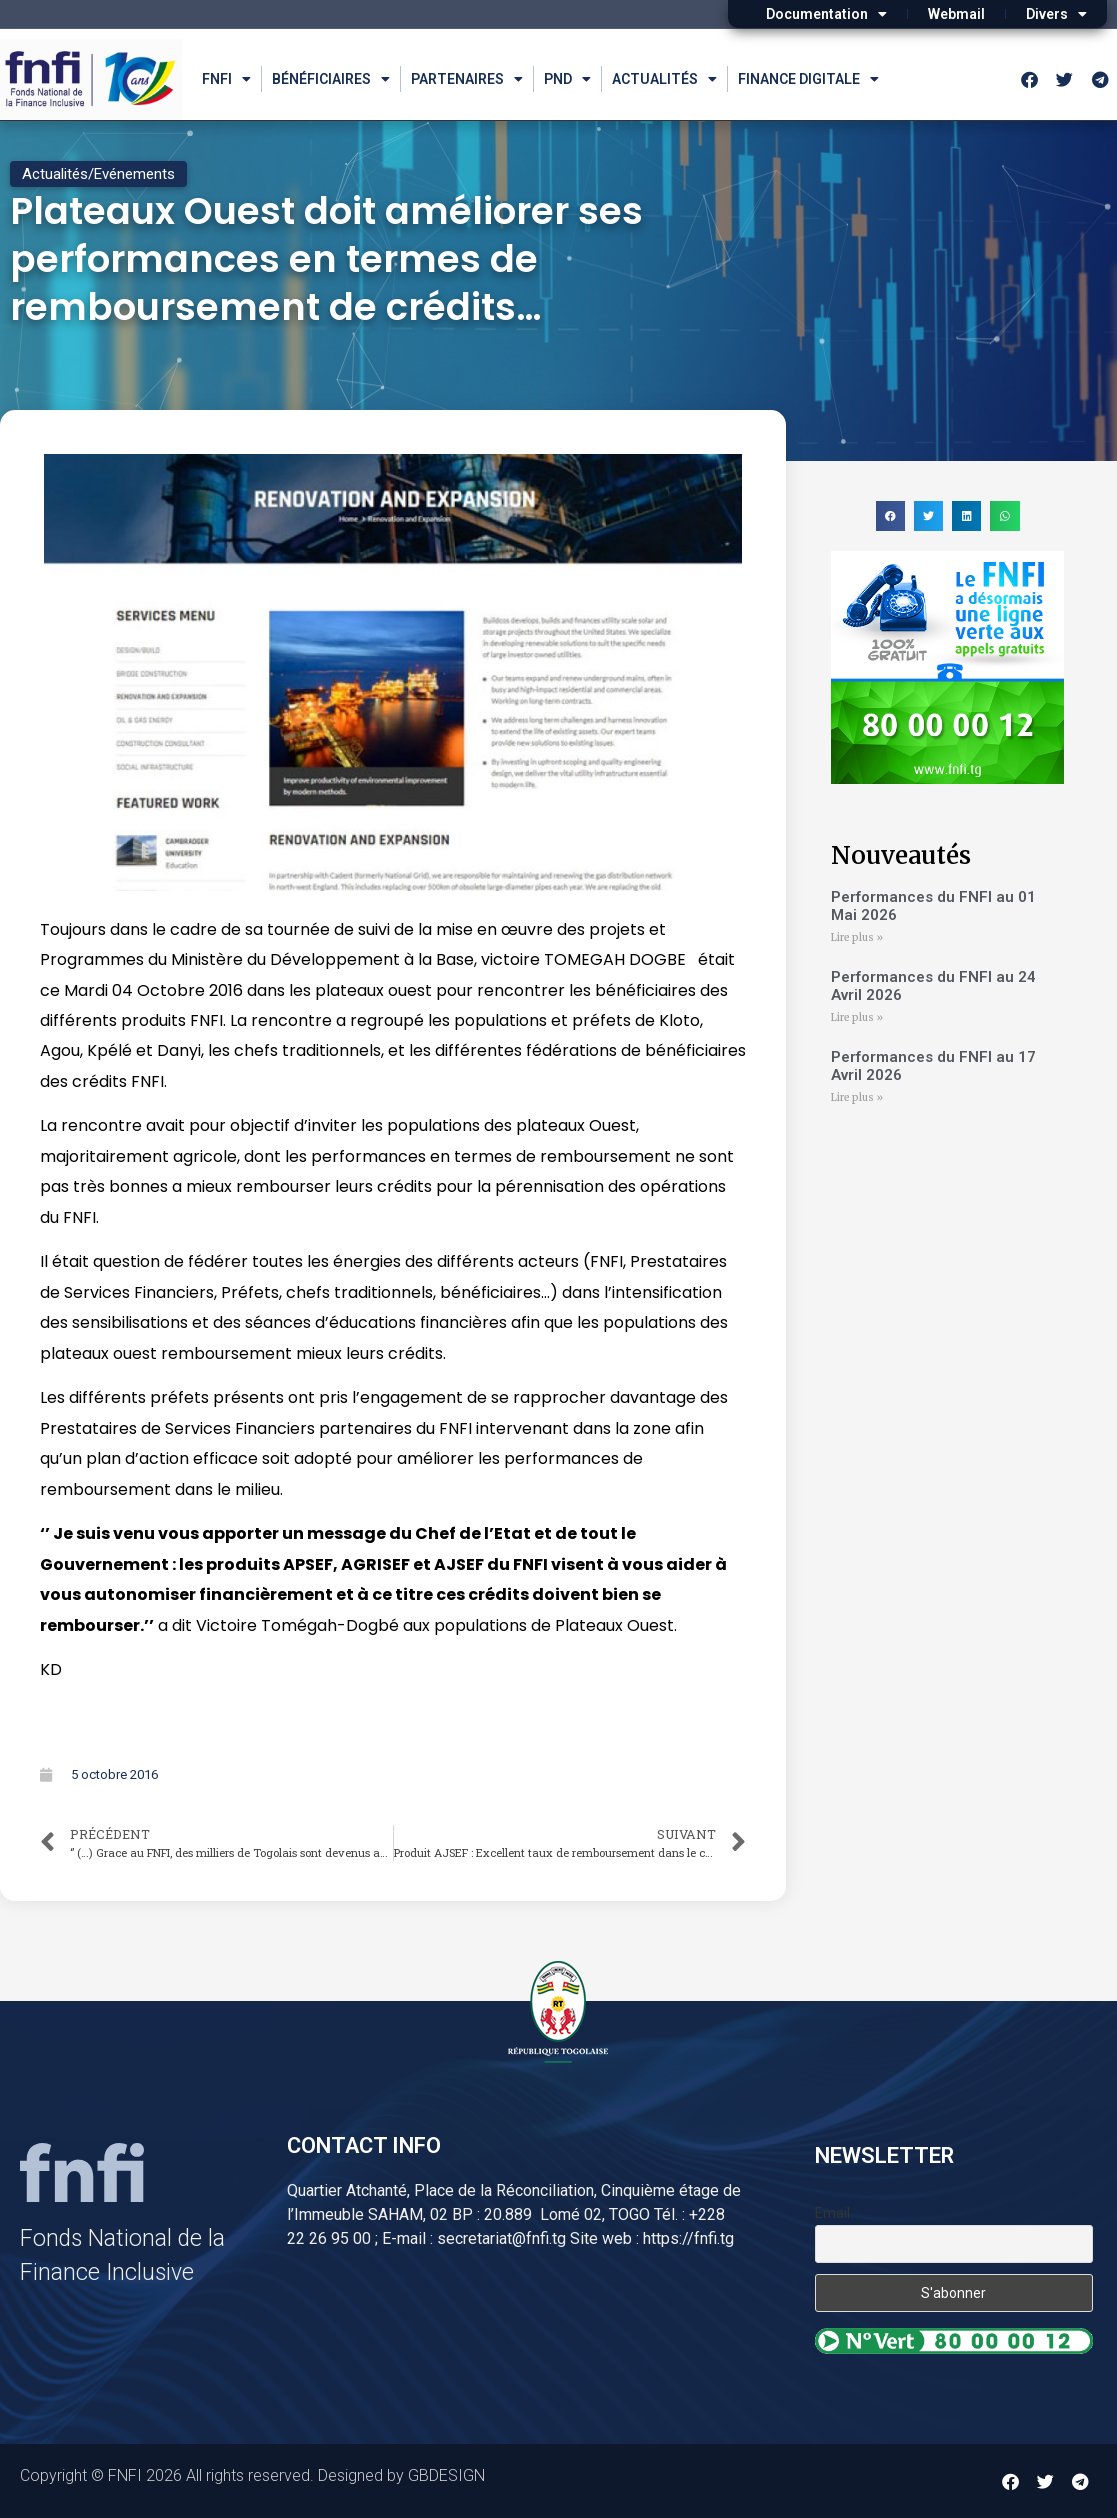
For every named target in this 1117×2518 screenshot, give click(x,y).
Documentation (826, 14)
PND (567, 79)
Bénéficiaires (331, 79)
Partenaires (467, 79)
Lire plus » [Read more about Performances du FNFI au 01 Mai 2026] (857, 937)
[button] (890, 515)
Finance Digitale (808, 79)
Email (832, 2213)
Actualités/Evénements (98, 174)
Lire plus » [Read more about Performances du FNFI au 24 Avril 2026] (857, 1017)
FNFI (226, 79)
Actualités (664, 79)
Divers (1056, 14)
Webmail (956, 14)
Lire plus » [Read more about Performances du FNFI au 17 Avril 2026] (857, 1097)
